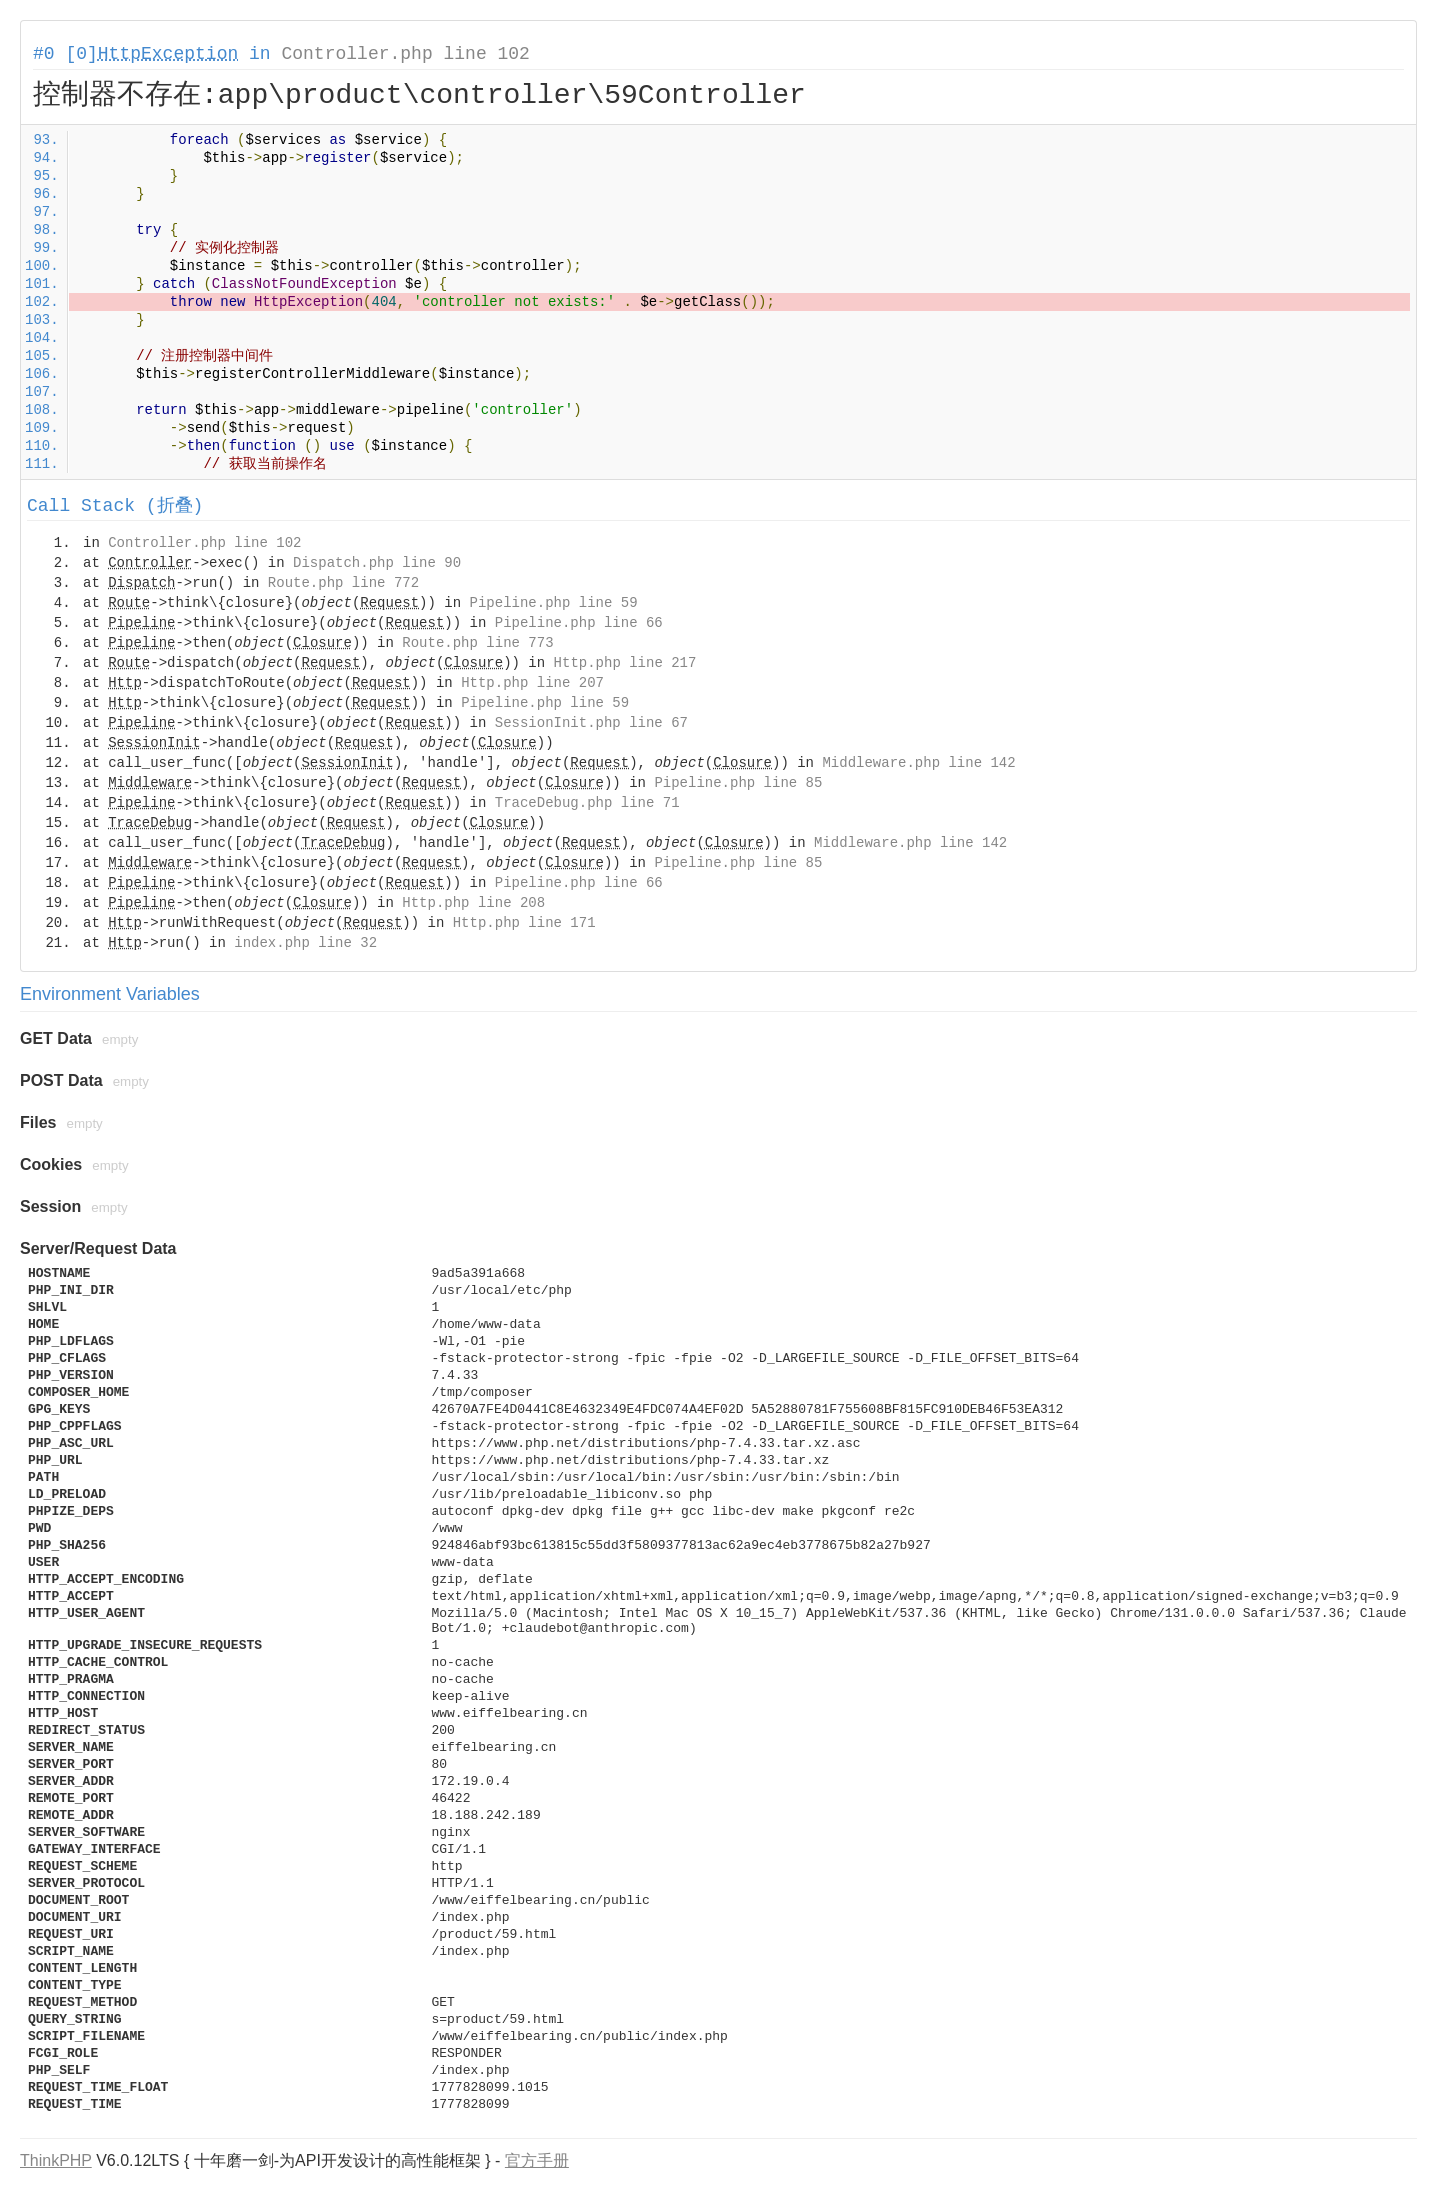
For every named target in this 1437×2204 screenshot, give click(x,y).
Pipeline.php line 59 (554, 603)
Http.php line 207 (532, 683)
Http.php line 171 (524, 923)
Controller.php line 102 (405, 54)
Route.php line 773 (477, 643)
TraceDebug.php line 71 (587, 803)
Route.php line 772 (343, 583)
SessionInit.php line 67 (591, 723)
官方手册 (537, 2160)
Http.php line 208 (473, 903)
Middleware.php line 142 (918, 763)
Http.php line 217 (625, 663)
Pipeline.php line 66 (579, 623)
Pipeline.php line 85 (738, 783)
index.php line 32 (305, 943)
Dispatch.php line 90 (377, 563)
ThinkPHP (56, 2160)
